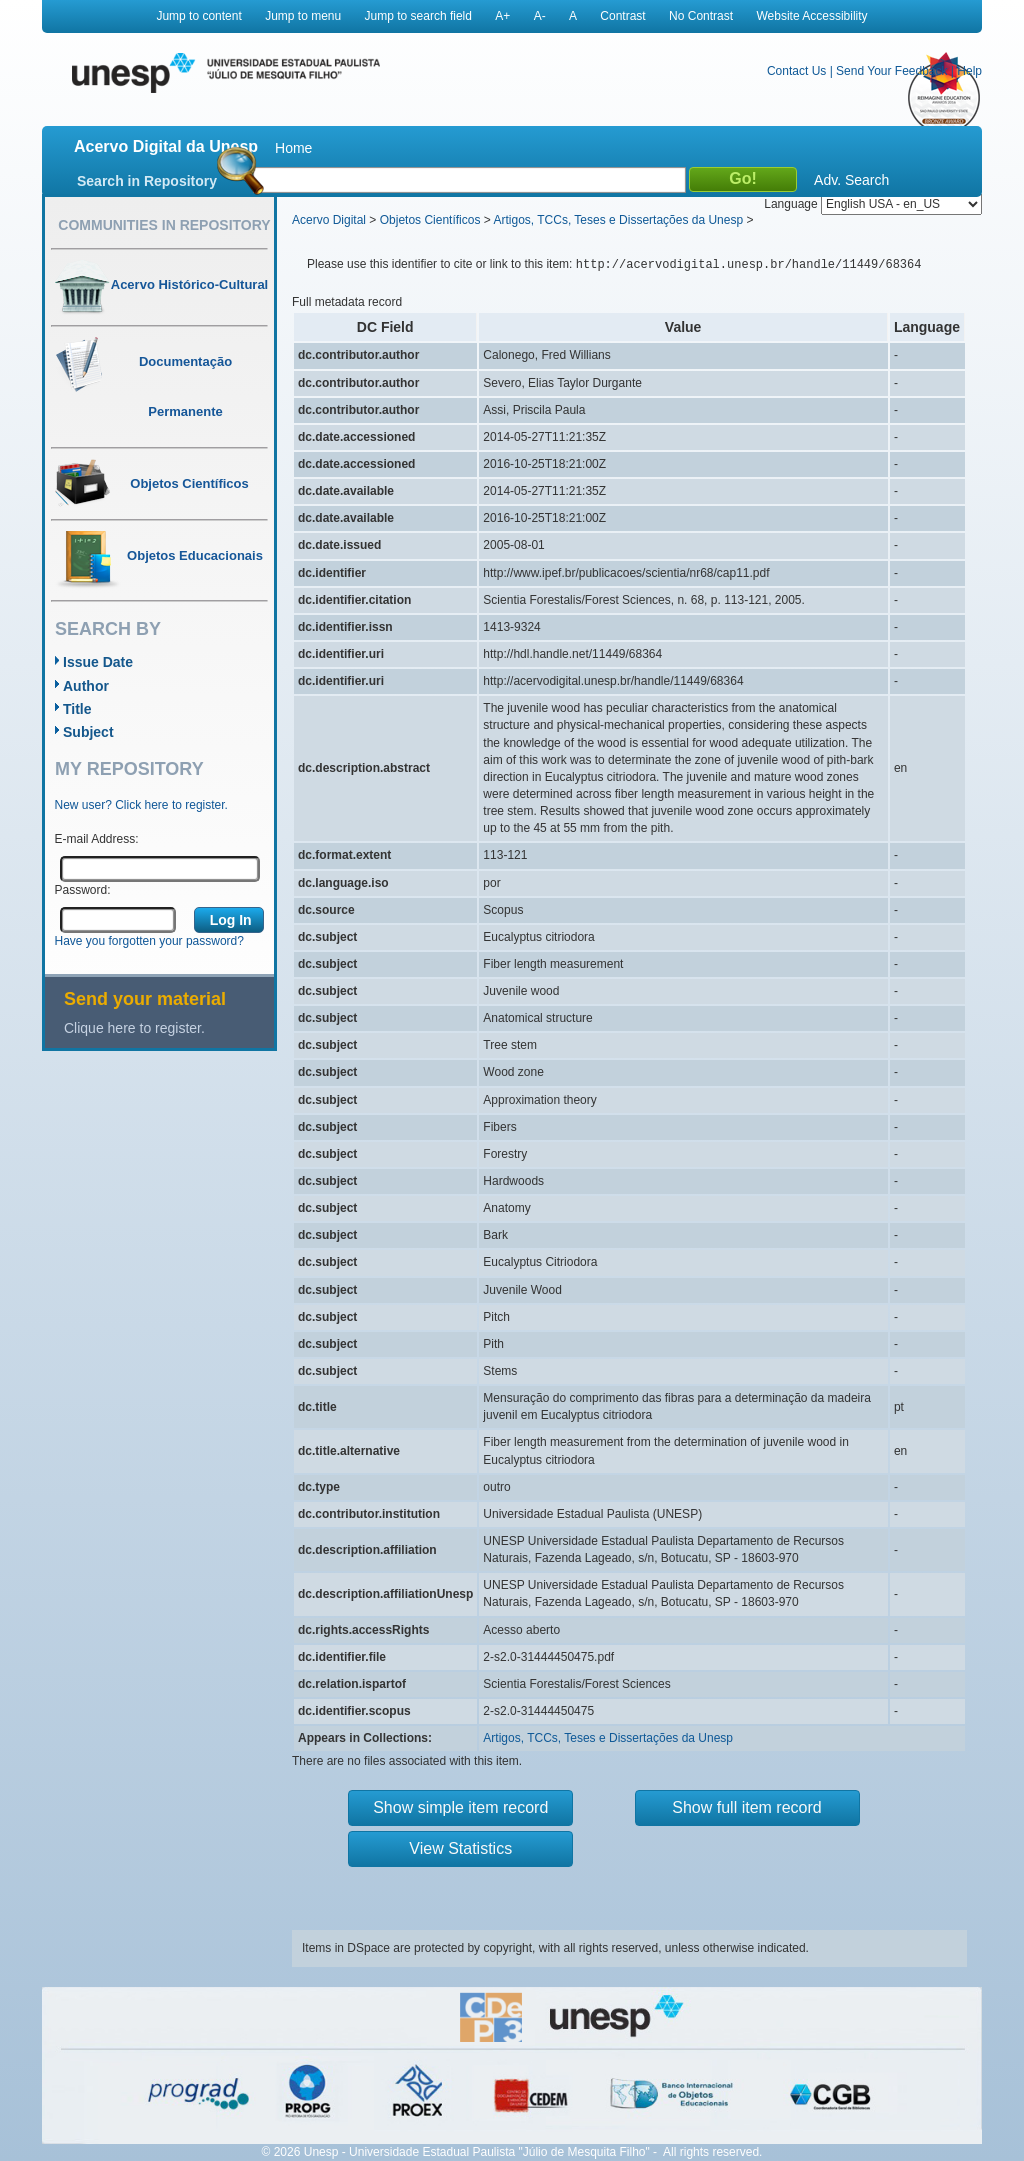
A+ (502, 16)
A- (540, 16)
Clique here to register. (134, 1028)
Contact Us (796, 71)
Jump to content (198, 16)
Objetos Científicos (430, 220)
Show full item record (746, 1807)
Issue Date (98, 662)
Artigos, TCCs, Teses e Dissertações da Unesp (618, 220)
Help (969, 71)
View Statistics (460, 1848)
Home (293, 148)
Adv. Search (851, 180)
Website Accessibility (811, 16)
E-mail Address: (97, 839)
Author (86, 686)
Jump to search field (418, 16)
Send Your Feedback (891, 71)
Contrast (622, 16)
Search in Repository (147, 181)
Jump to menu (303, 16)
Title (77, 709)
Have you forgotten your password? (149, 941)
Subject (88, 732)
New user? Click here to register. (141, 805)
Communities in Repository (164, 225)
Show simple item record (460, 1807)
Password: (83, 890)
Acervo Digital (329, 220)
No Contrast (701, 16)
